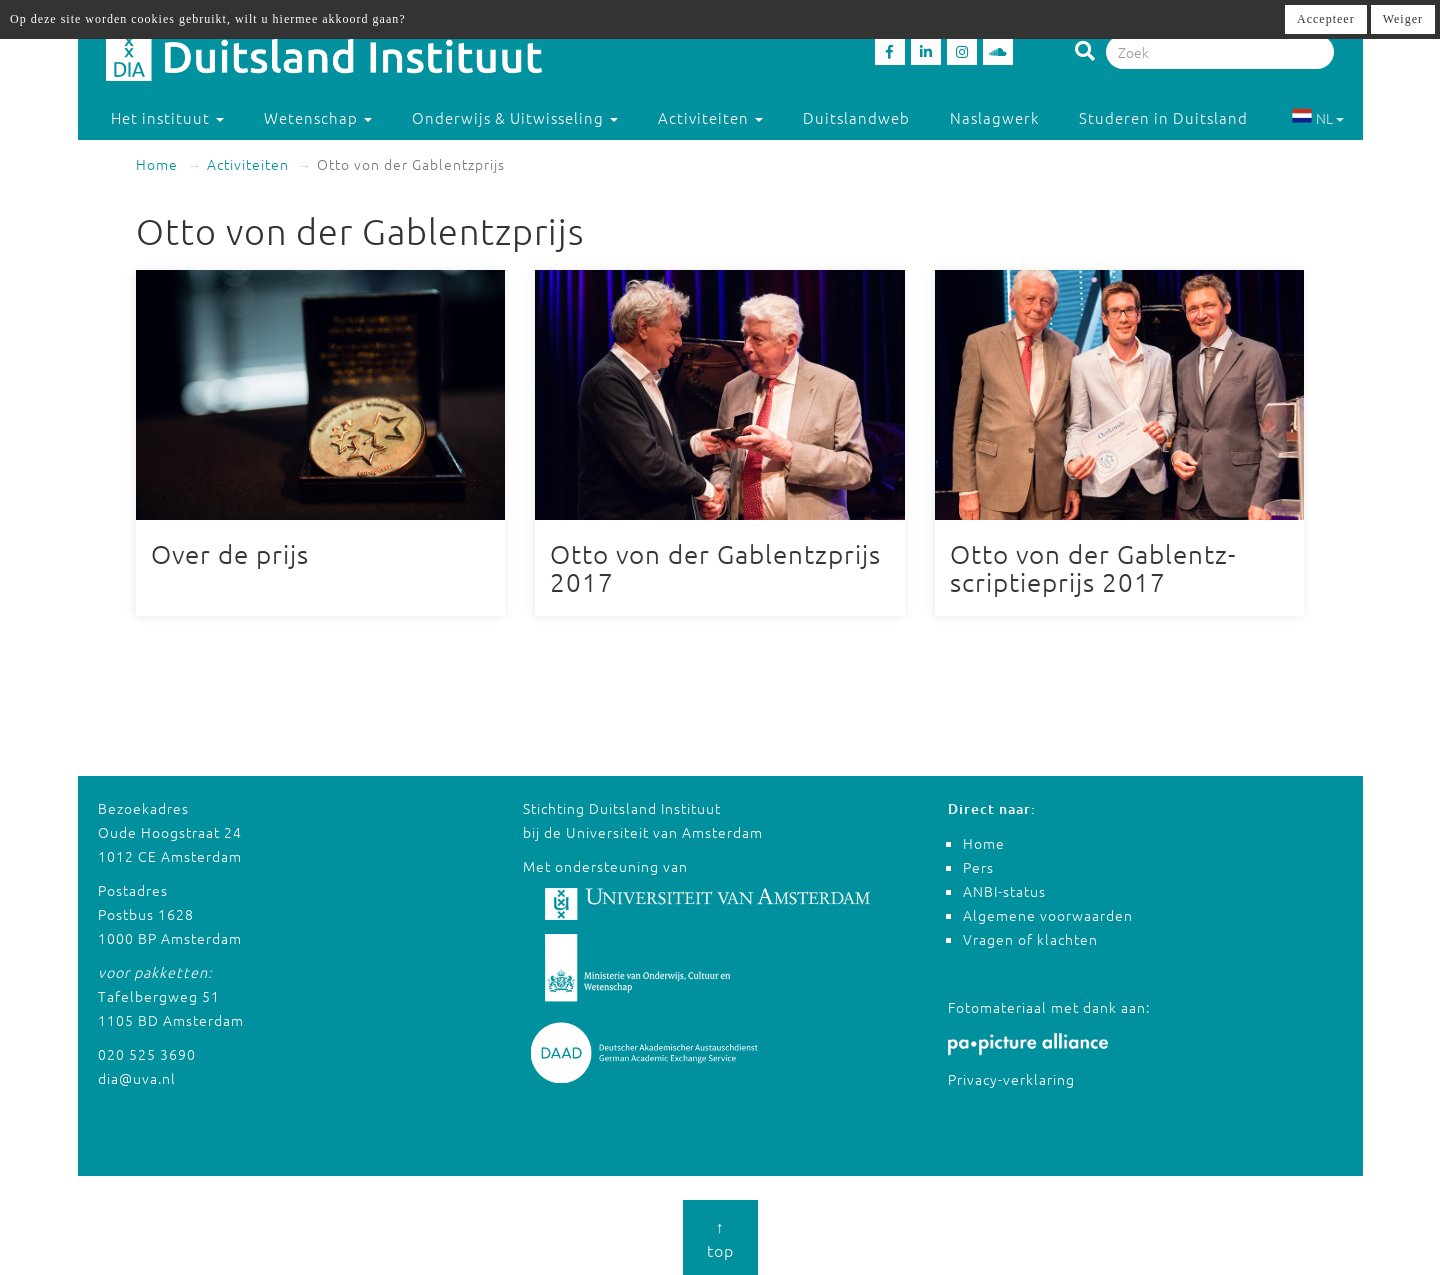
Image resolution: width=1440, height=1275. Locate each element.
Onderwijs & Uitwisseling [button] (515, 117)
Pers (978, 867)
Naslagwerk (994, 117)
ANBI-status (1004, 891)
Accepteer (1326, 19)
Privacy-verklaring (1011, 1079)
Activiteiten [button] (710, 117)
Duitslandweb (856, 117)
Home (157, 164)
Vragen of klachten (1030, 939)
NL (1317, 118)
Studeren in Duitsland (1172, 117)
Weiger (1403, 19)
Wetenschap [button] (318, 117)
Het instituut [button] (167, 117)
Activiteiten (248, 164)
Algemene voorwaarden (1048, 915)
